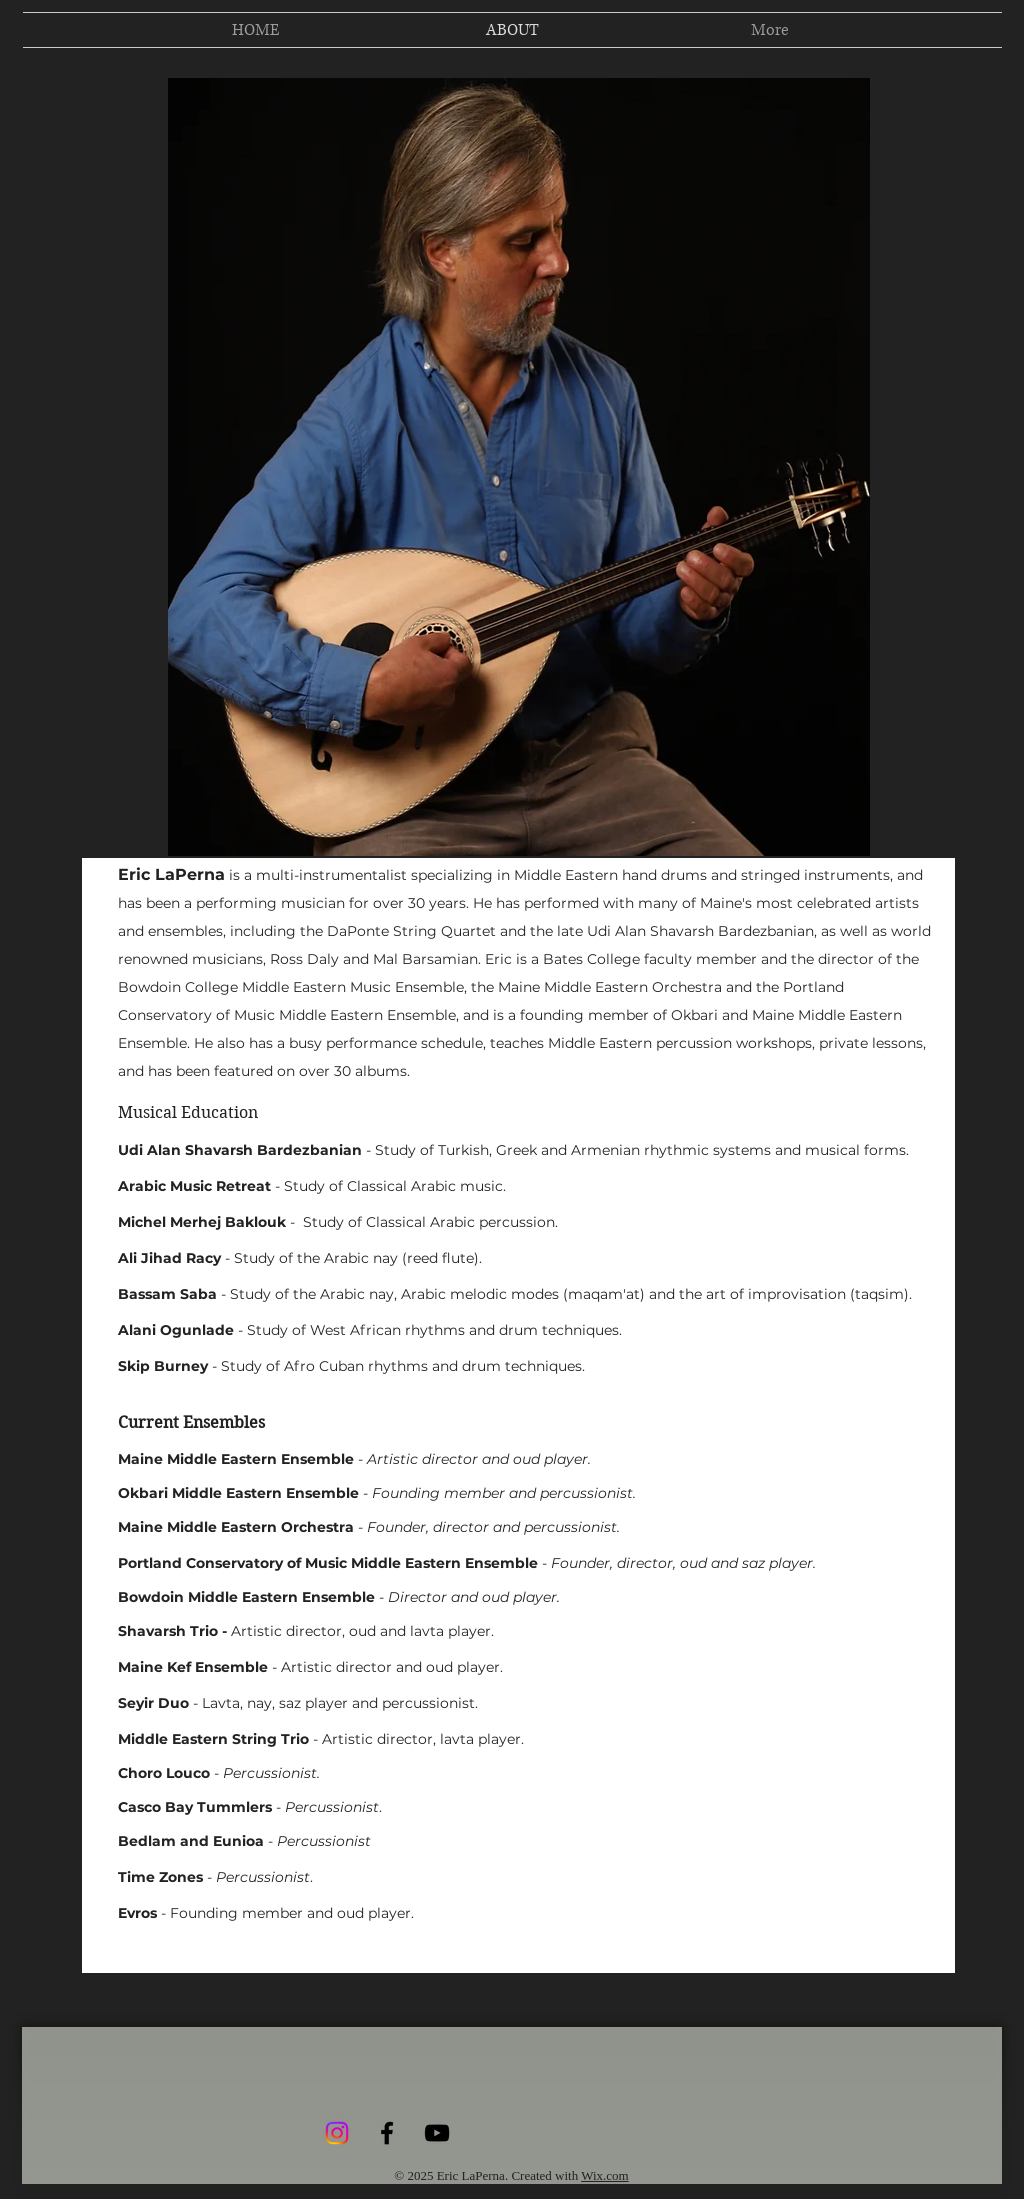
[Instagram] (337, 2133)
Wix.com (605, 2175)
